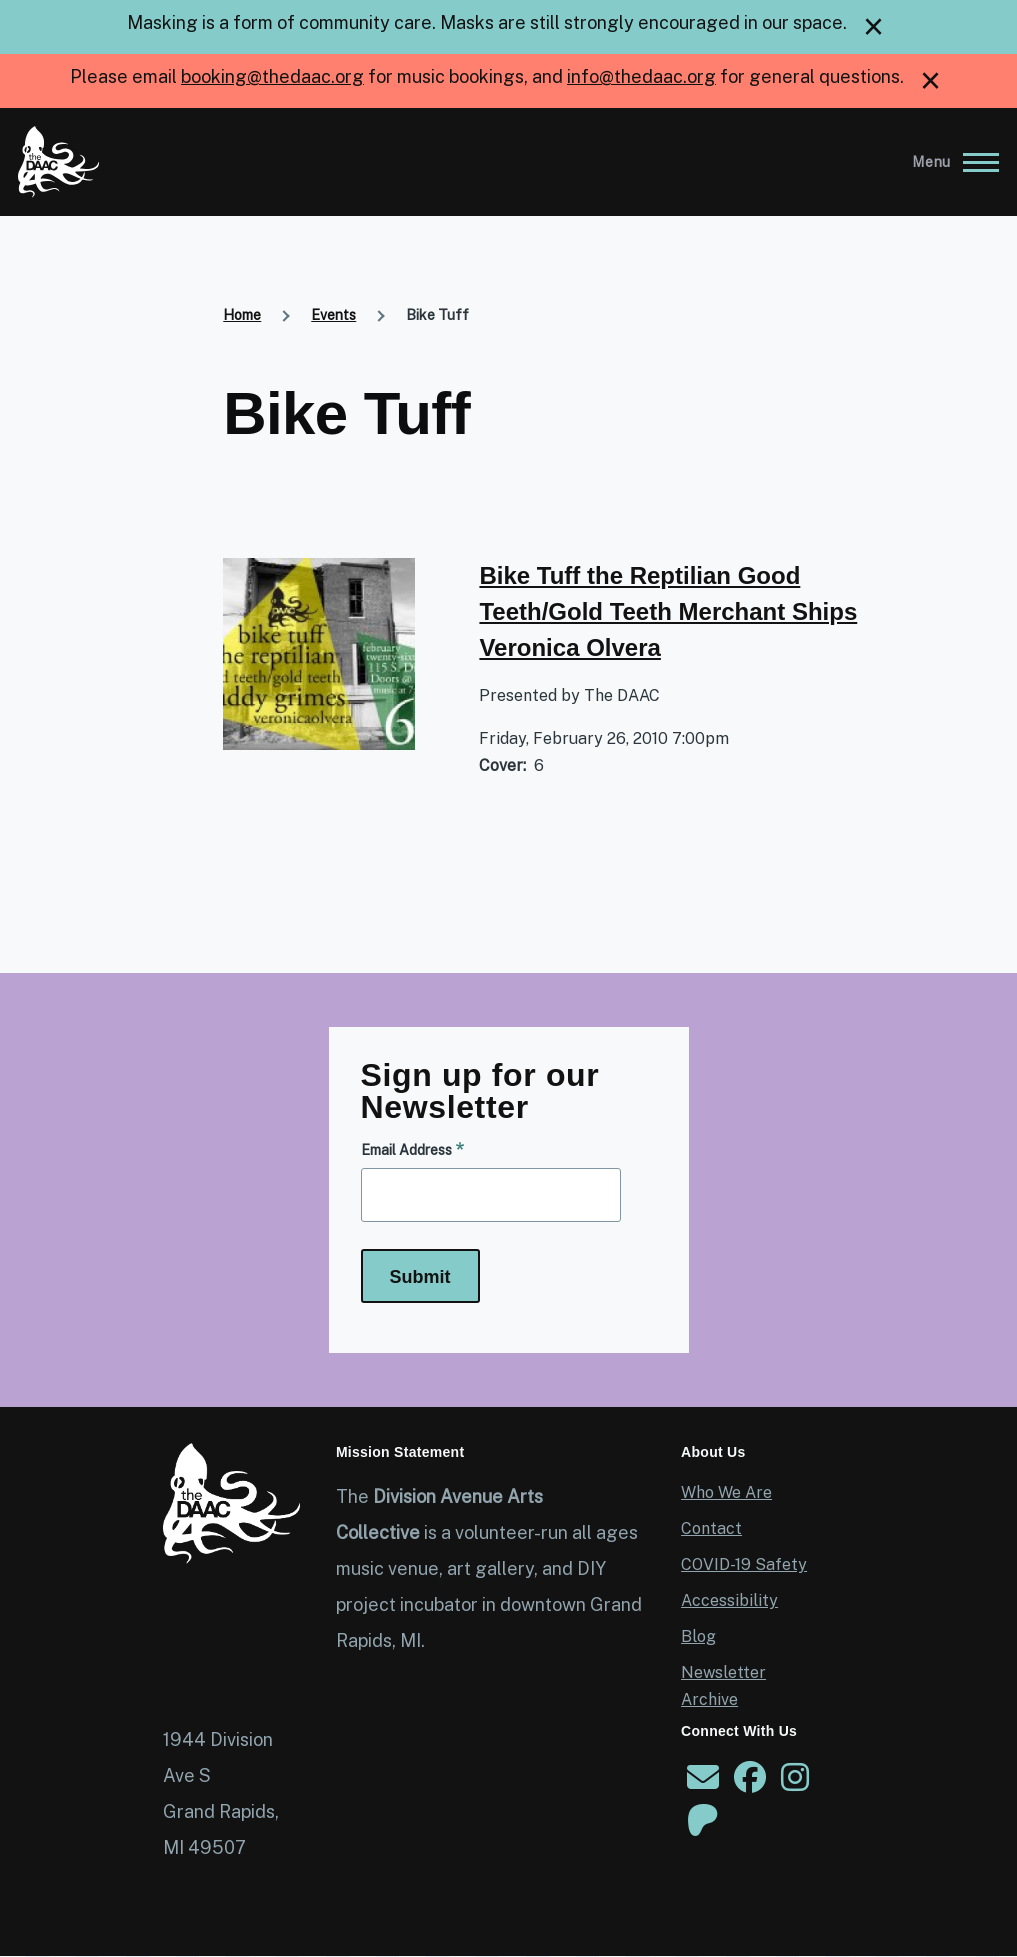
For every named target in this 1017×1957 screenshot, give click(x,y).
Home (242, 315)
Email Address (406, 1150)
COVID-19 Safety (744, 1564)
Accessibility (729, 1600)
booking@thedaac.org (272, 76)
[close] (873, 27)
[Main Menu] (949, 162)
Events (333, 315)
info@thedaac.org (641, 76)
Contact (711, 1528)
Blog (698, 1636)
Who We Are (726, 1492)
